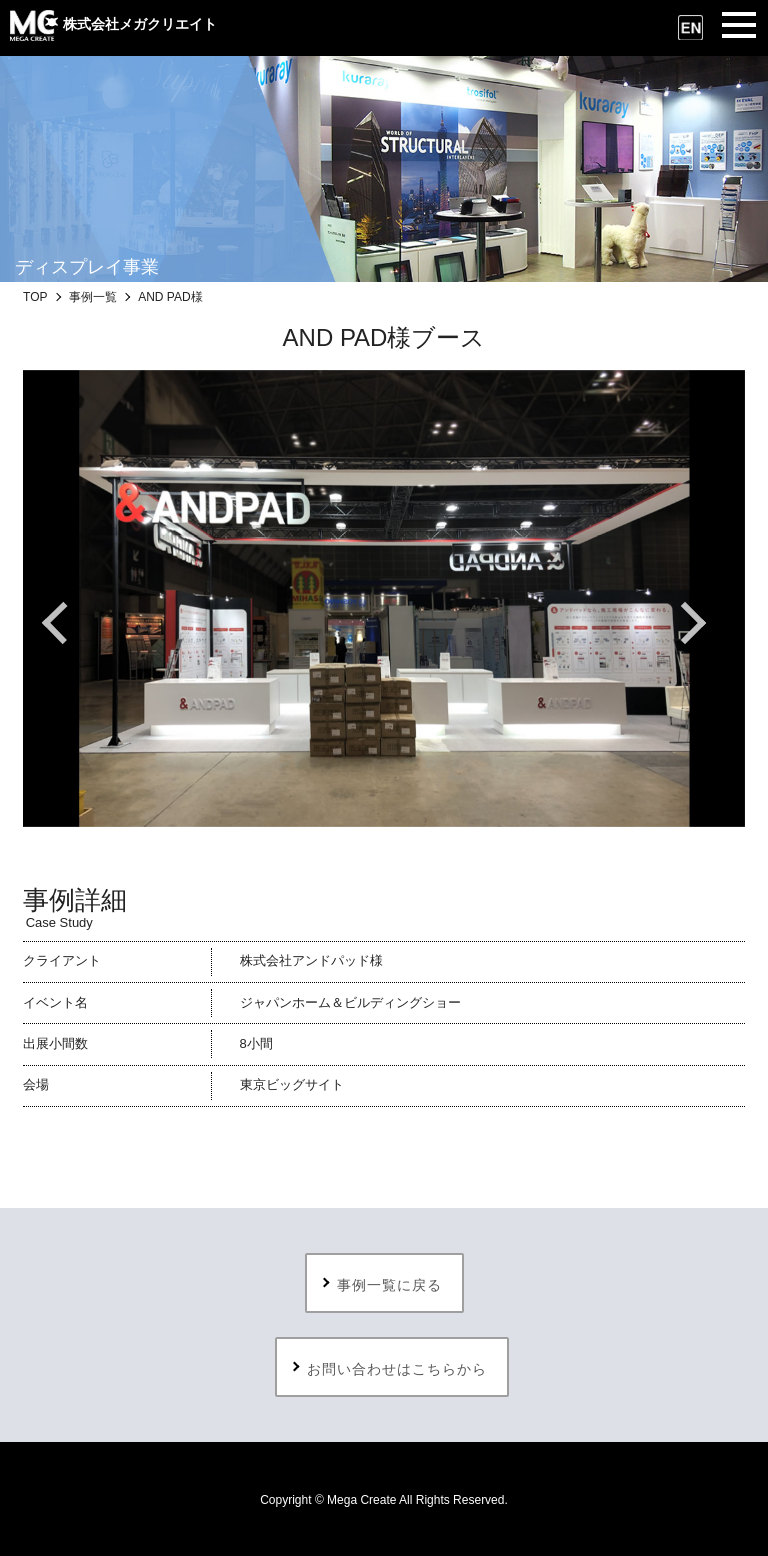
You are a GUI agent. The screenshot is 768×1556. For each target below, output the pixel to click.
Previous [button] (73, 623)
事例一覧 (93, 297)
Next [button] (695, 623)
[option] (384, 599)
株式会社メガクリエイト (113, 24)
